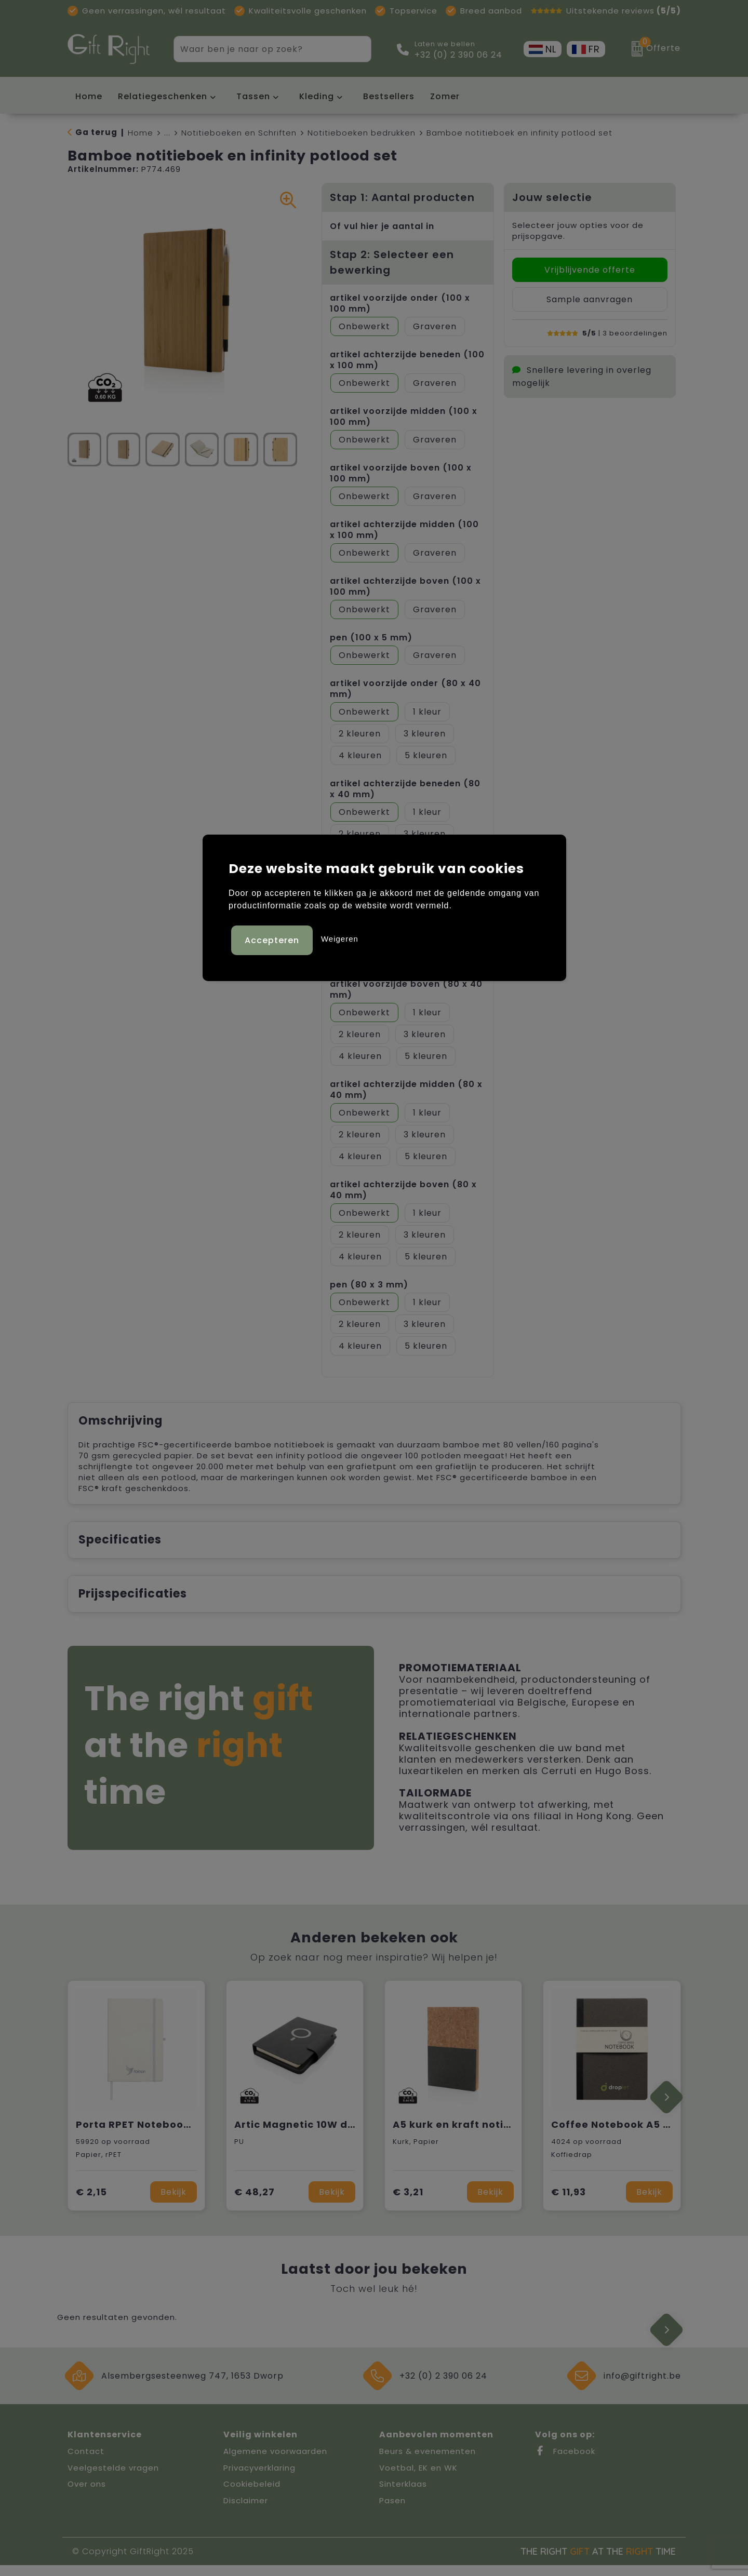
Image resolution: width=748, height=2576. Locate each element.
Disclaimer (245, 2511)
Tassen (253, 96)
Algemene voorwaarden (275, 2462)
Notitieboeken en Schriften (239, 132)
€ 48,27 (254, 2203)
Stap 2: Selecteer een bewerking (392, 262)
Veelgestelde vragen (113, 2478)
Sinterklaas (403, 2494)
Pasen (392, 2511)
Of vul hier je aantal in (382, 226)
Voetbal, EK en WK (418, 2478)
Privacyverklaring (259, 2478)
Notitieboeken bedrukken (362, 132)
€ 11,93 (568, 2203)
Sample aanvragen (589, 299)
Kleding (316, 96)
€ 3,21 (408, 2203)
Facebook (565, 2462)
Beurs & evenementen (427, 2462)
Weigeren (339, 937)
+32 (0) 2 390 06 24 (458, 55)
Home (140, 132)
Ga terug (96, 132)
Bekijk (173, 2203)
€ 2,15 (91, 2203)
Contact (86, 2462)
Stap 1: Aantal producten (402, 197)
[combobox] (260, 49)
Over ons (87, 2494)
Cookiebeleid (251, 2494)
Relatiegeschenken (162, 96)
